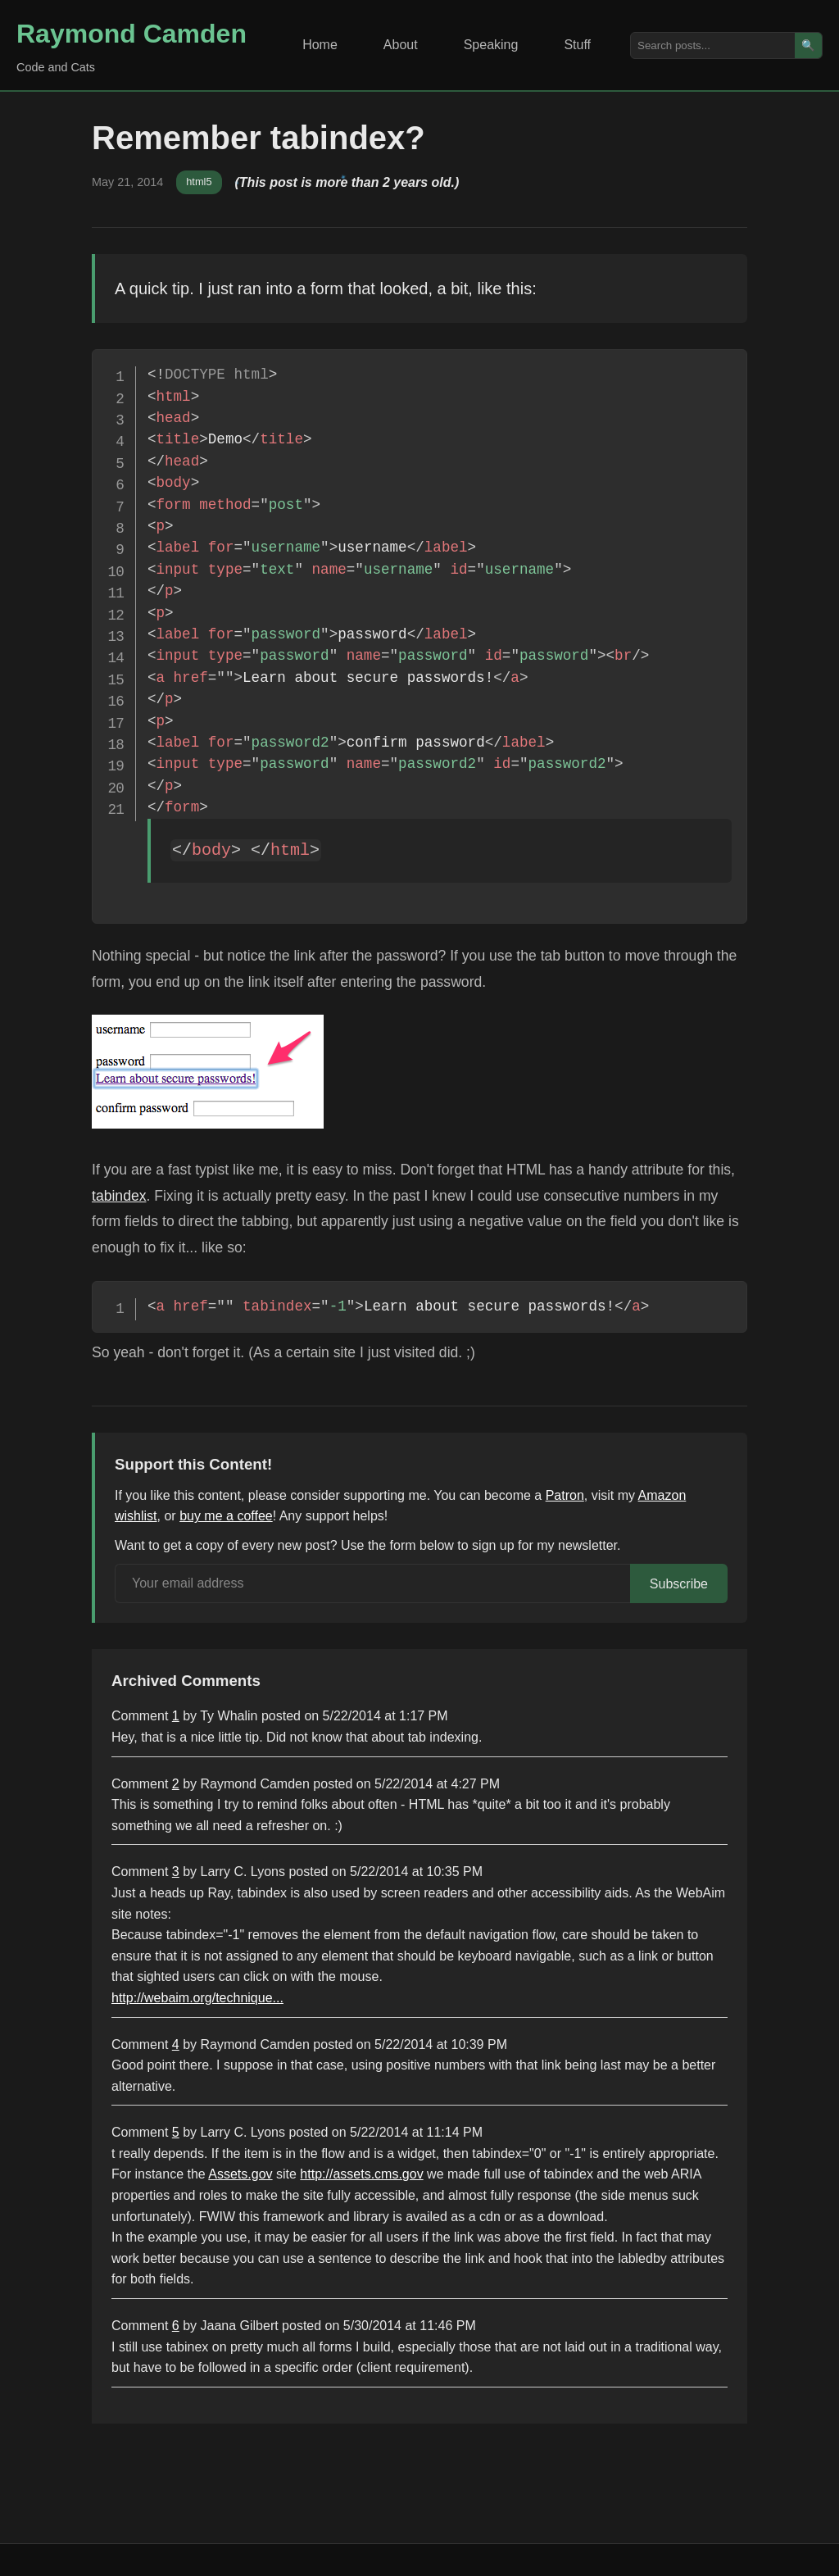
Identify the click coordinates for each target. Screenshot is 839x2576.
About (400, 45)
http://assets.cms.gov (361, 2174)
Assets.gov (240, 2174)
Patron (565, 1495)
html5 (198, 181)
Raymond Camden (131, 33)
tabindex (119, 1196)
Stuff (577, 45)
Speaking (491, 45)
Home (320, 45)
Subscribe (679, 1584)
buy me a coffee (226, 1516)
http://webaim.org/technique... (197, 1998)
